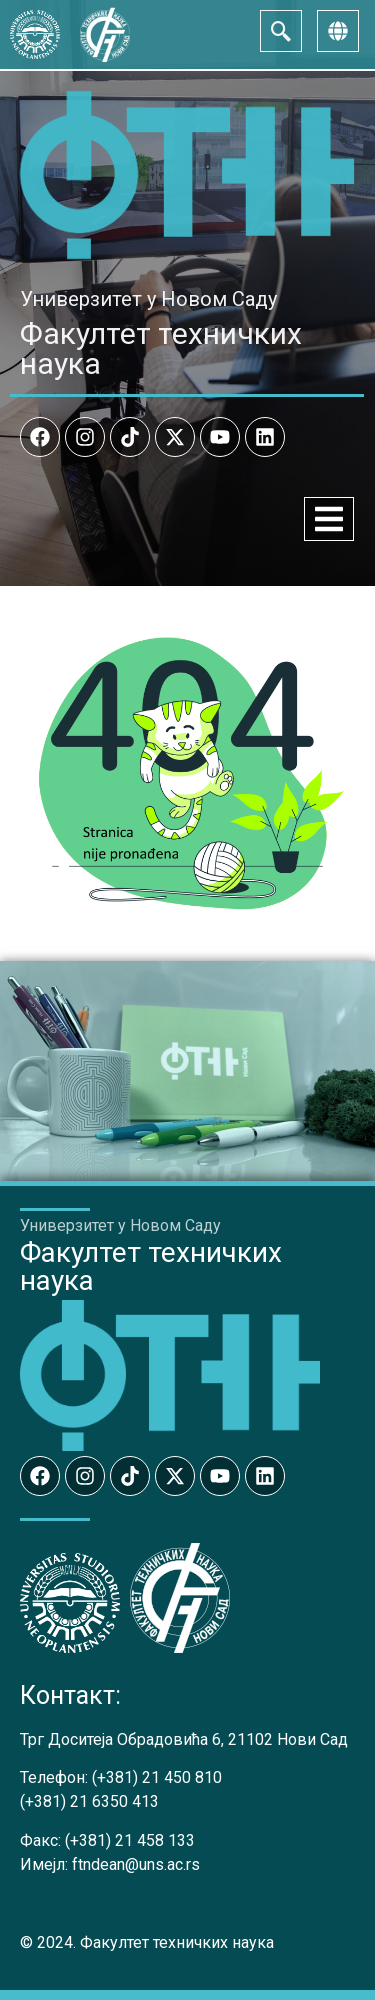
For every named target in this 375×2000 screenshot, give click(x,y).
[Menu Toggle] (329, 519)
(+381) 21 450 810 (157, 1777)
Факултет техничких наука (161, 348)
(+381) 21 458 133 (130, 1840)
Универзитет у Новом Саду (148, 299)
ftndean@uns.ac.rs (136, 1864)
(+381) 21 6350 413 (89, 1801)
